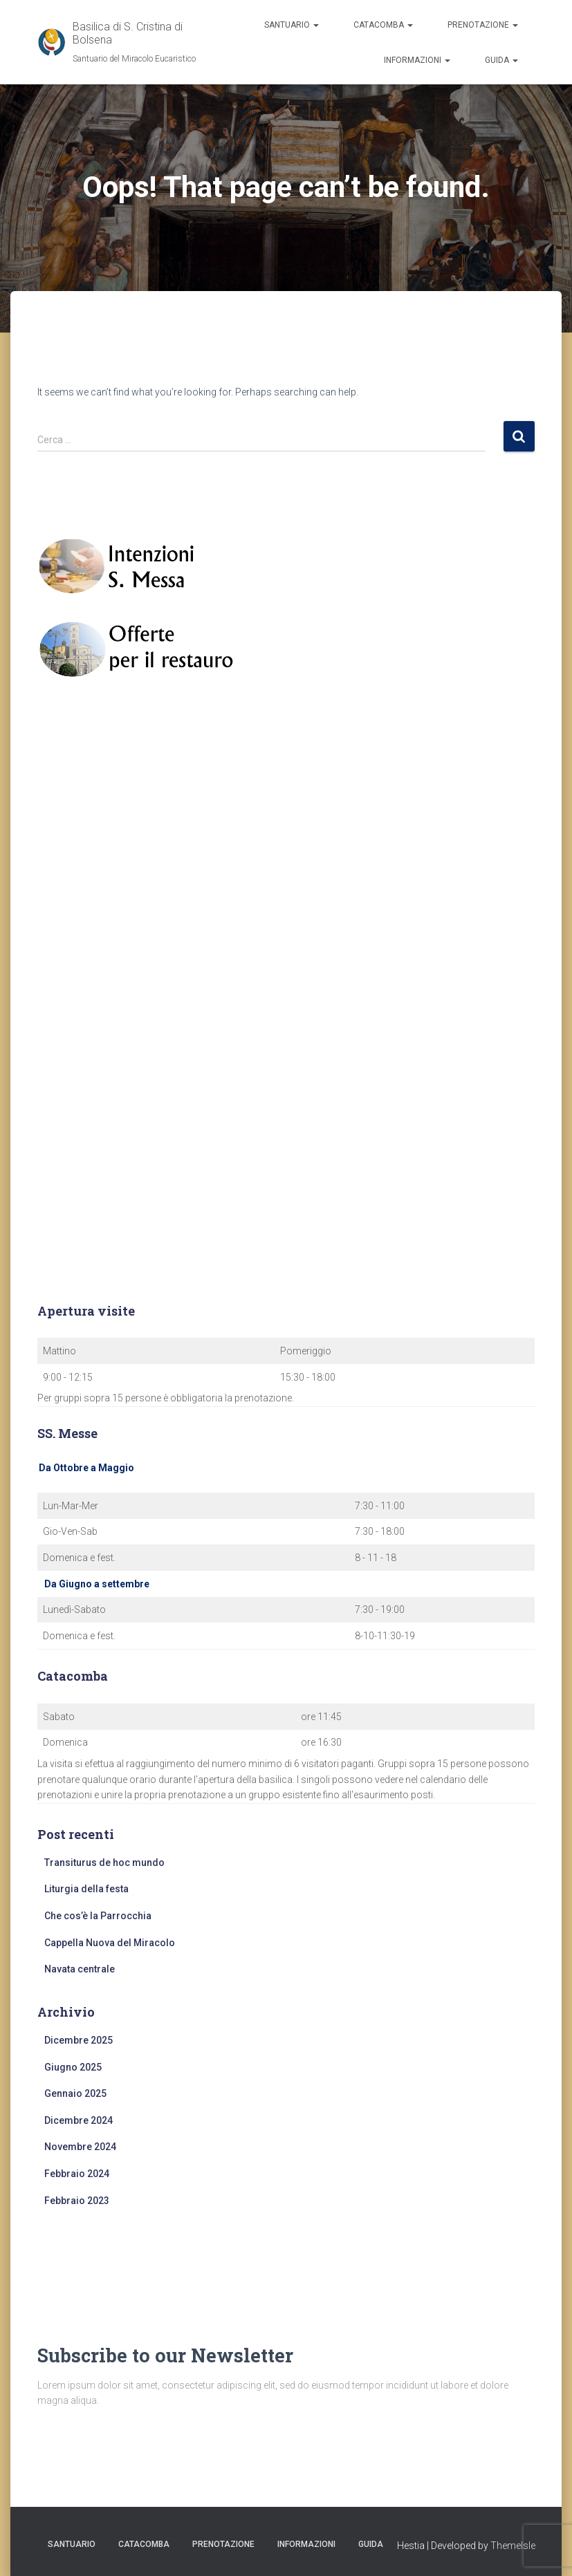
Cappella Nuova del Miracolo (109, 1942)
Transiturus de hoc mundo (104, 1862)
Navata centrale (79, 1969)
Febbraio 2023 (76, 2200)
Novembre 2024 (80, 2146)
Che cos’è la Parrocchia (97, 1915)
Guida (501, 60)
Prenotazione (483, 25)
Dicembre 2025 (78, 2040)
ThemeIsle (512, 2545)
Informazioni (417, 60)
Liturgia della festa (86, 1888)
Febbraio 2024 (76, 2173)
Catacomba (383, 25)
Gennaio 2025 (75, 2093)
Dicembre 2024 (78, 2120)
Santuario (291, 25)
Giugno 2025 (73, 2067)
